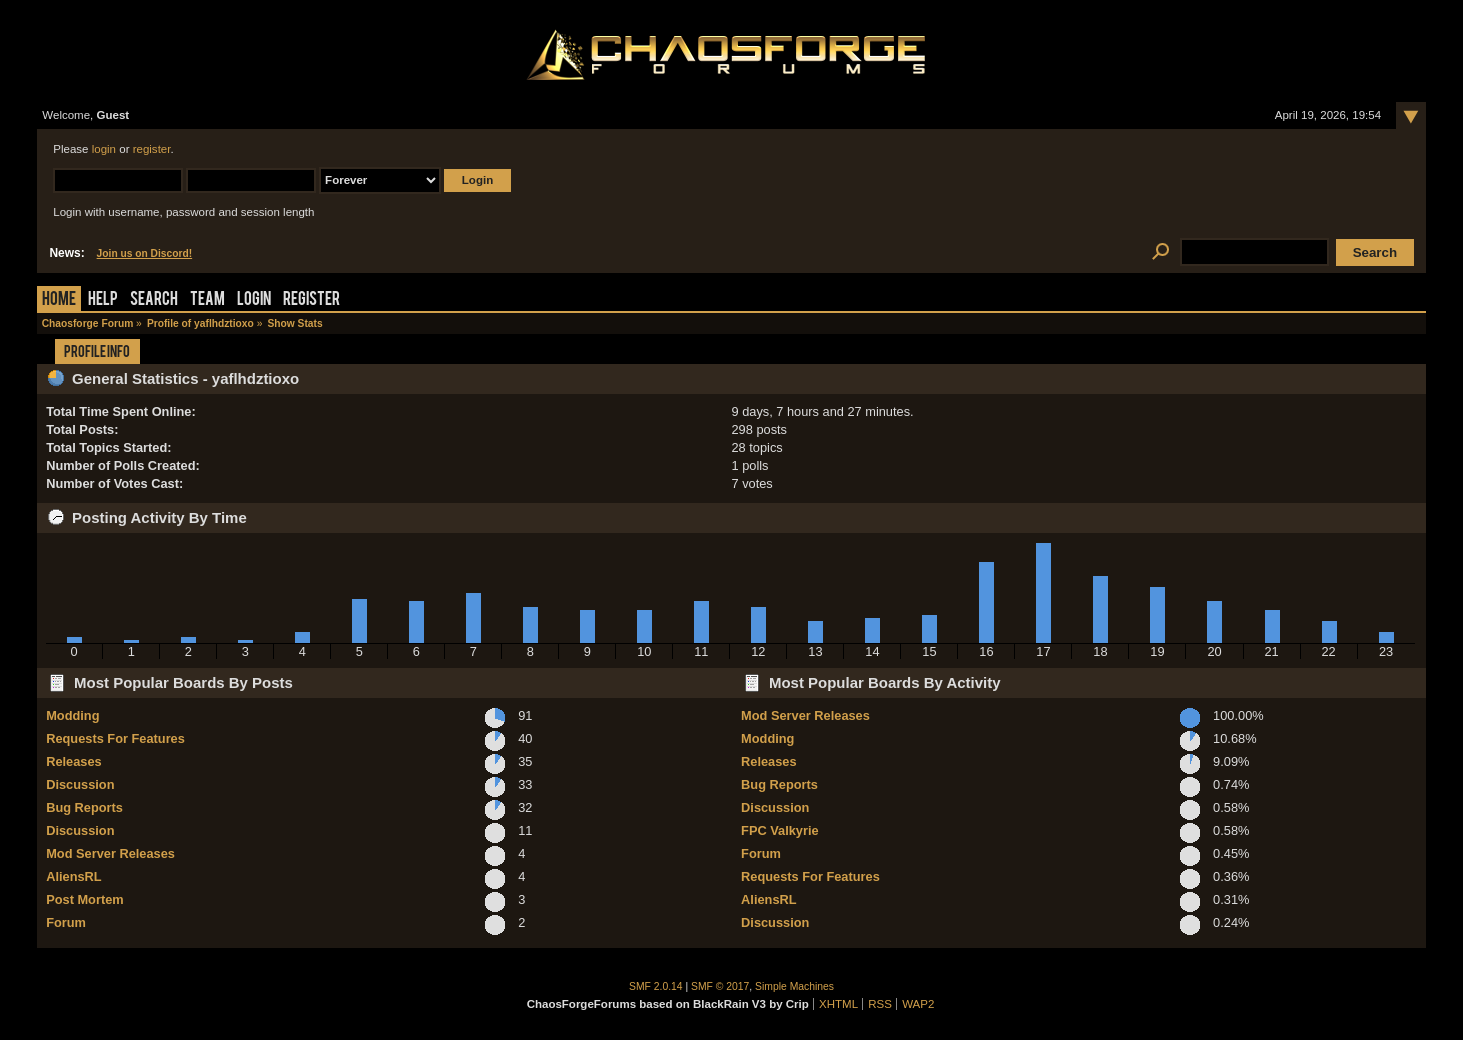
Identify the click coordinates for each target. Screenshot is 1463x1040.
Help (103, 300)
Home (59, 300)
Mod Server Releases (110, 853)
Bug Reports (84, 807)
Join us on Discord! (145, 253)
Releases (74, 761)
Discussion (80, 784)
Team (207, 300)
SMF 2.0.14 (656, 986)
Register (311, 300)
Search (154, 300)
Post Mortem (85, 899)
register (152, 149)
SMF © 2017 (720, 986)
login (104, 149)
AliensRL (73, 876)
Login (254, 300)
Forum (66, 922)
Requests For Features (115, 738)
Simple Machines (794, 986)
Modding (72, 715)
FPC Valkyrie (780, 830)
